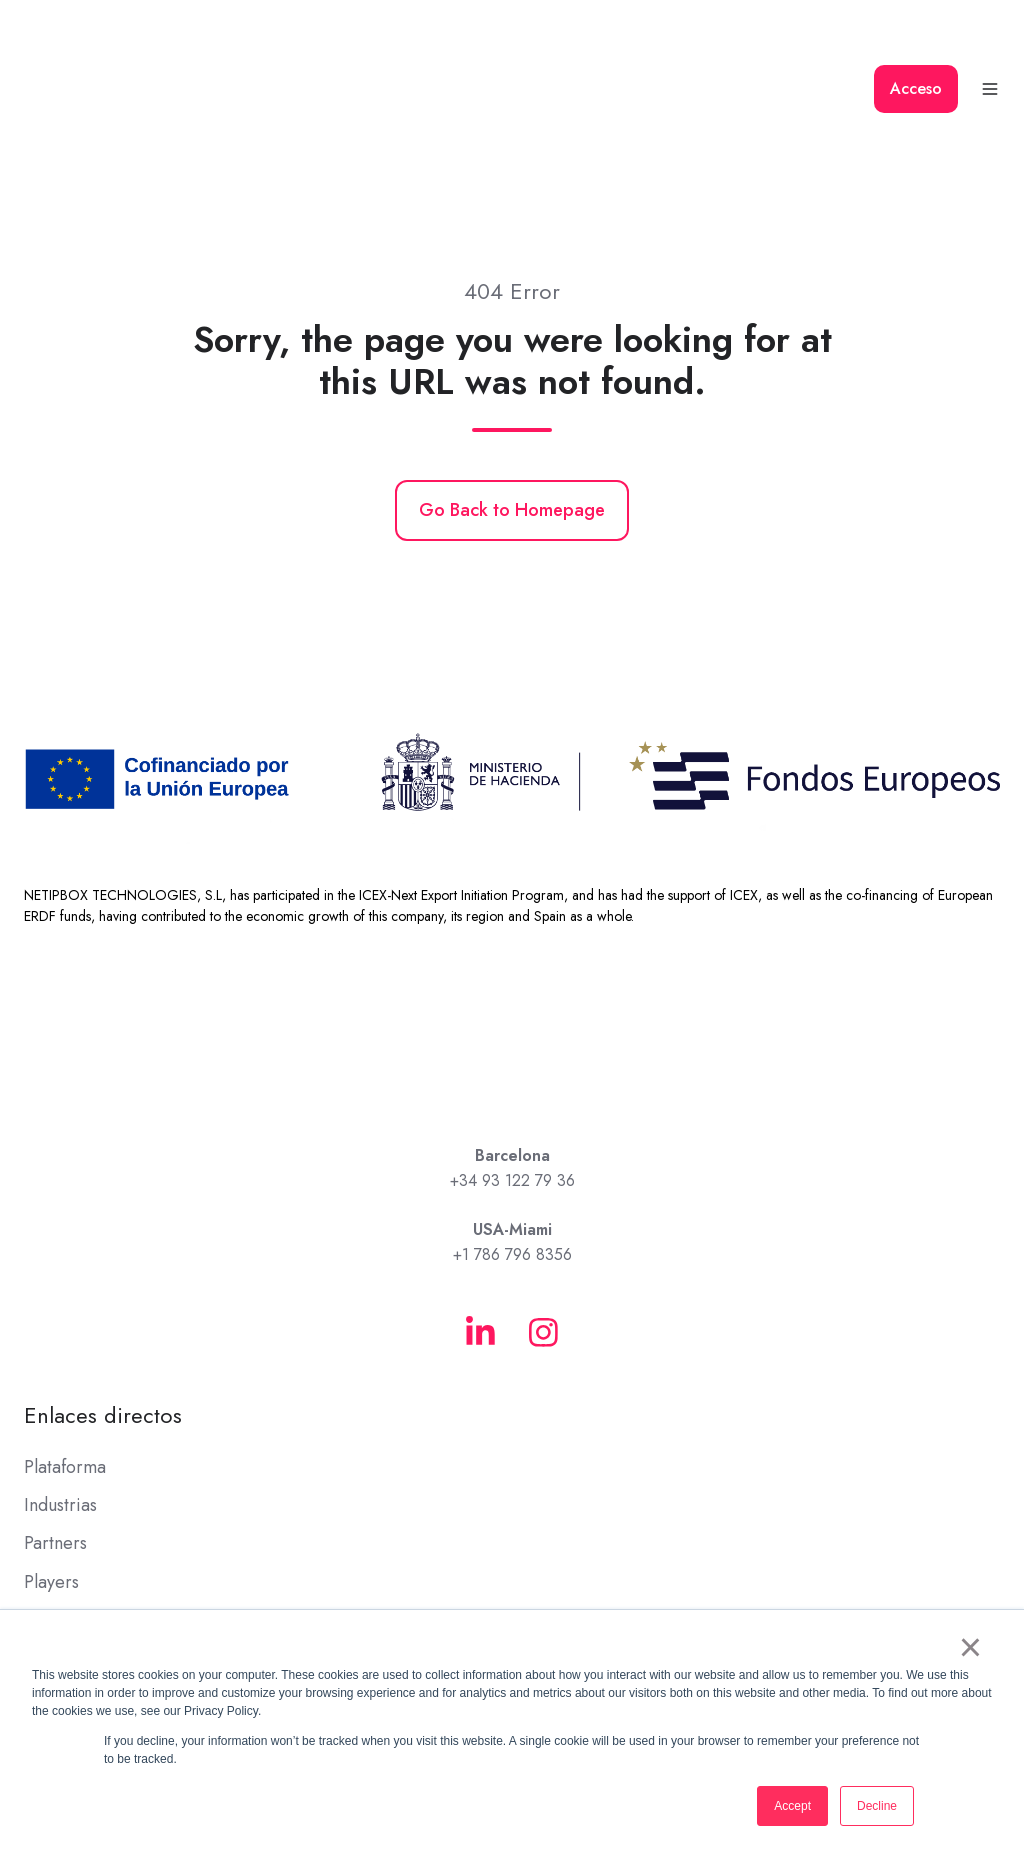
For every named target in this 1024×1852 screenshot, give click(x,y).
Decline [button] (877, 1806)
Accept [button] (792, 1806)
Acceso (916, 41)
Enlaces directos (103, 1320)
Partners (55, 1449)
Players (51, 1487)
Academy (60, 1563)
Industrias (60, 1411)
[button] (990, 42)
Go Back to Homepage (512, 416)
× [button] (970, 1647)
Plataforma (65, 1373)
